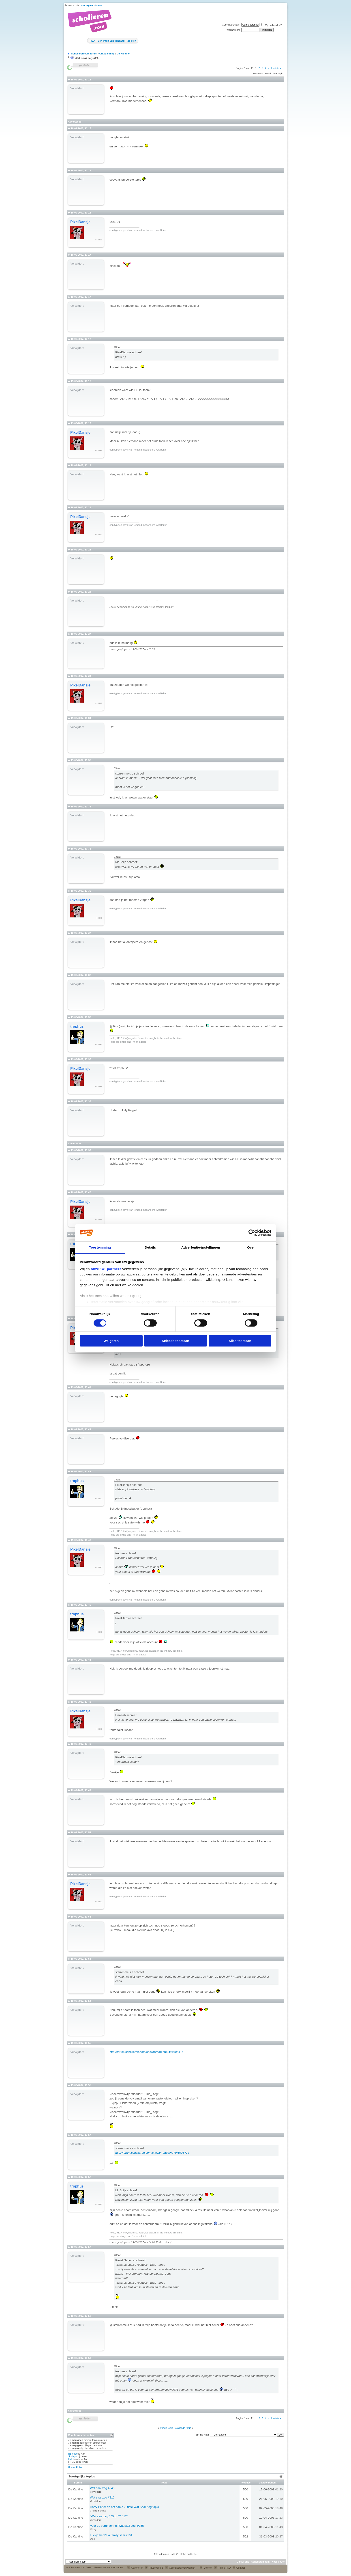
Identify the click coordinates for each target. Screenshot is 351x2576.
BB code (73, 2453)
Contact (239, 2567)
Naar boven (278, 2561)
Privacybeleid (154, 2567)
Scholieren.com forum (84, 53)
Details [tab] (150, 1247)
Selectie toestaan (175, 1341)
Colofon (206, 2567)
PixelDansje (80, 222)
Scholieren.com (260, 2561)
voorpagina (87, 5)
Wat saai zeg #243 (102, 2488)
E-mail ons (243, 2561)
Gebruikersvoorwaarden (180, 2567)
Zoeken (131, 40)
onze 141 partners (106, 1269)
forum (98, 5)
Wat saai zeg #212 (102, 2497)
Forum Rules (75, 2467)
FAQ (92, 40)
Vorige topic (166, 2428)
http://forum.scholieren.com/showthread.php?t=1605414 (146, 2052)
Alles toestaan (240, 1341)
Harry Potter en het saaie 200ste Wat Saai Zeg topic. (125, 2507)
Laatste (276, 68)
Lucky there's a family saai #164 (111, 2535)
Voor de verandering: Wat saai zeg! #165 (117, 2525)
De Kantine (123, 53)
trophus (77, 1026)
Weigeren (111, 1341)
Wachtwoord (233, 29)
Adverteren (135, 2567)
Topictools (257, 73)
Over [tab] (251, 1247)
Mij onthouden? (271, 25)
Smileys (72, 2456)
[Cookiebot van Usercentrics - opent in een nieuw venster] (251, 1233)
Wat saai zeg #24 (86, 58)
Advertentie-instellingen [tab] (200, 1247)
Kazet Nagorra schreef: (130, 2260)
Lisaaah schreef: (126, 1715)
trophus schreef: (126, 1553)
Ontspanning (107, 53)
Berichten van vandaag (111, 40)
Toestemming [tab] (100, 1247)
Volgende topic (183, 2428)
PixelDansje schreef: (129, 352)
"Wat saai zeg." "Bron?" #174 (109, 2516)
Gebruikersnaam (231, 24)
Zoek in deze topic (274, 73)
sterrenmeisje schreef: (130, 773)
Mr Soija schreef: (126, 862)
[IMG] (71, 2459)
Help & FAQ (222, 2567)
